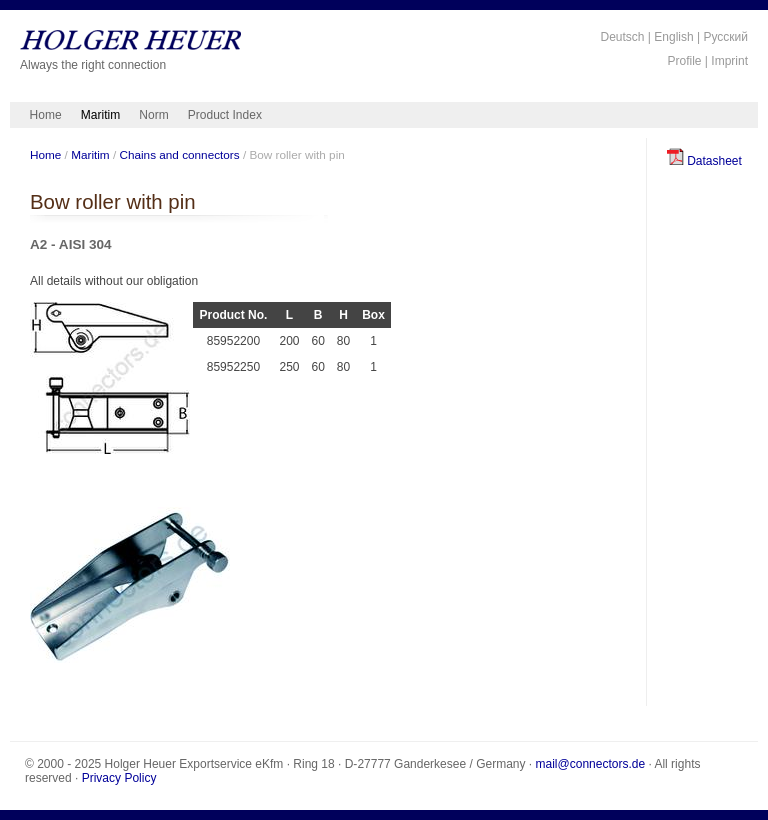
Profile (685, 61)
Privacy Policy (119, 778)
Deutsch (622, 37)
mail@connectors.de (591, 764)
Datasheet (704, 161)
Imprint (729, 61)
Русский (725, 37)
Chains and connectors (179, 154)
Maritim (100, 115)
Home (46, 115)
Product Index (225, 115)
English (673, 37)
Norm (153, 115)
